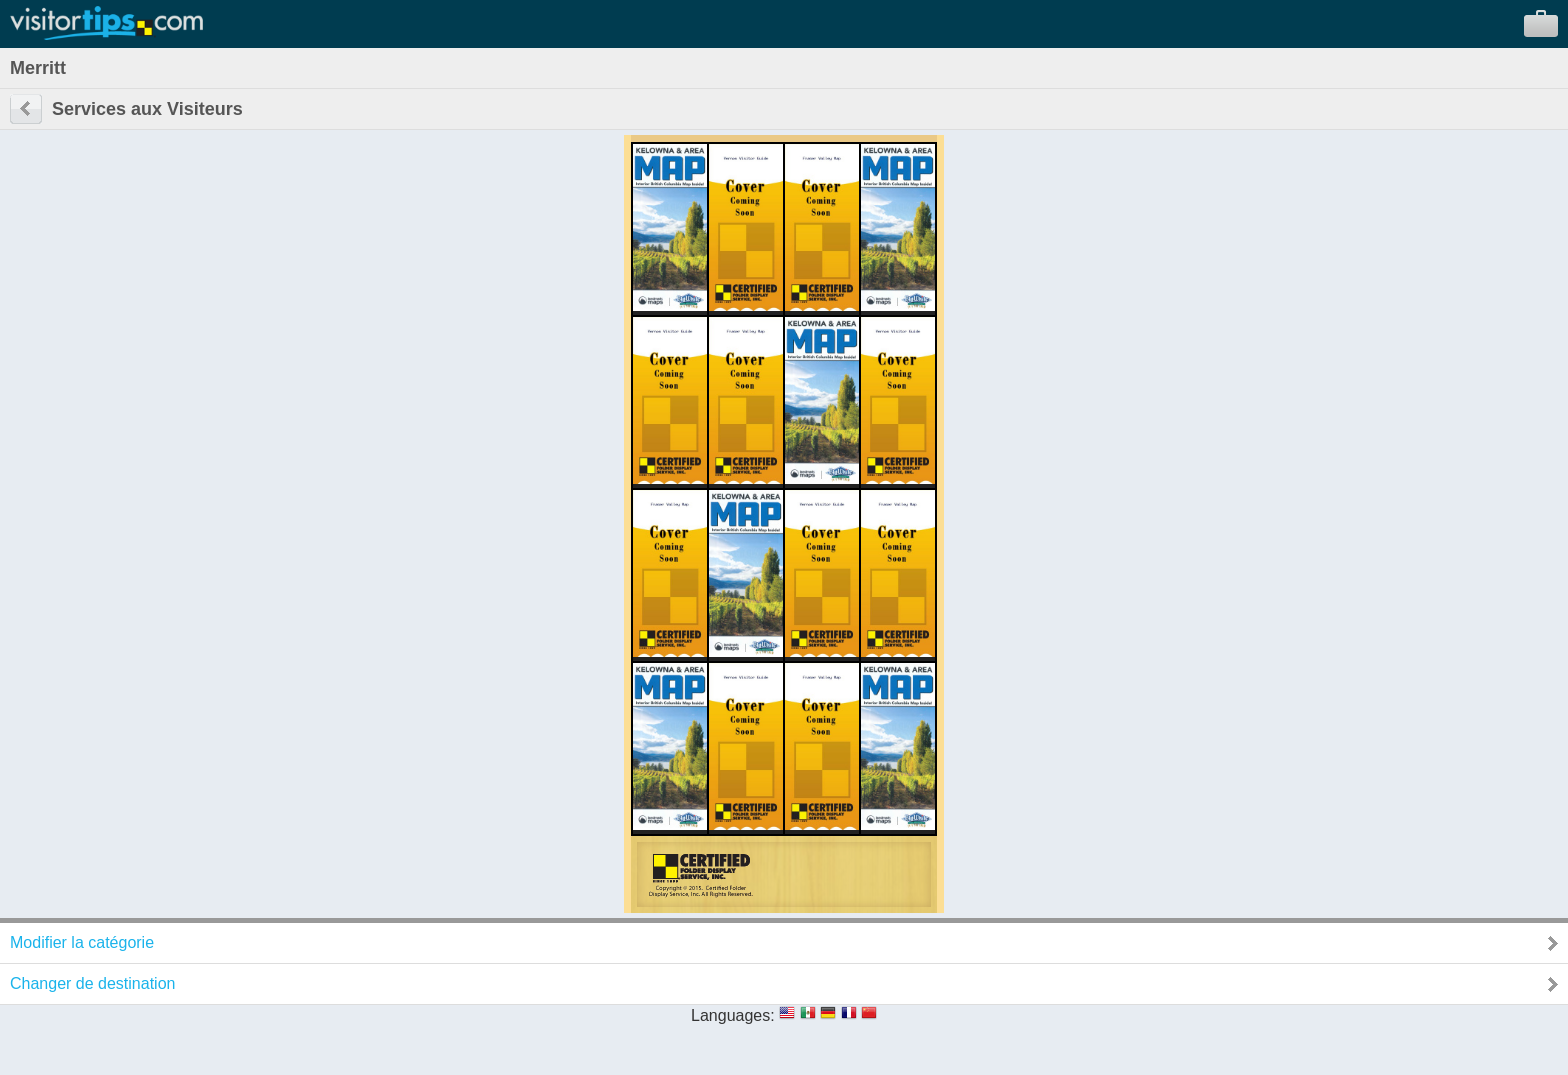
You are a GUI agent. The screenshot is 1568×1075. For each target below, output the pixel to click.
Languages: (733, 1015)
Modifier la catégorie (82, 942)
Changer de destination (92, 983)
